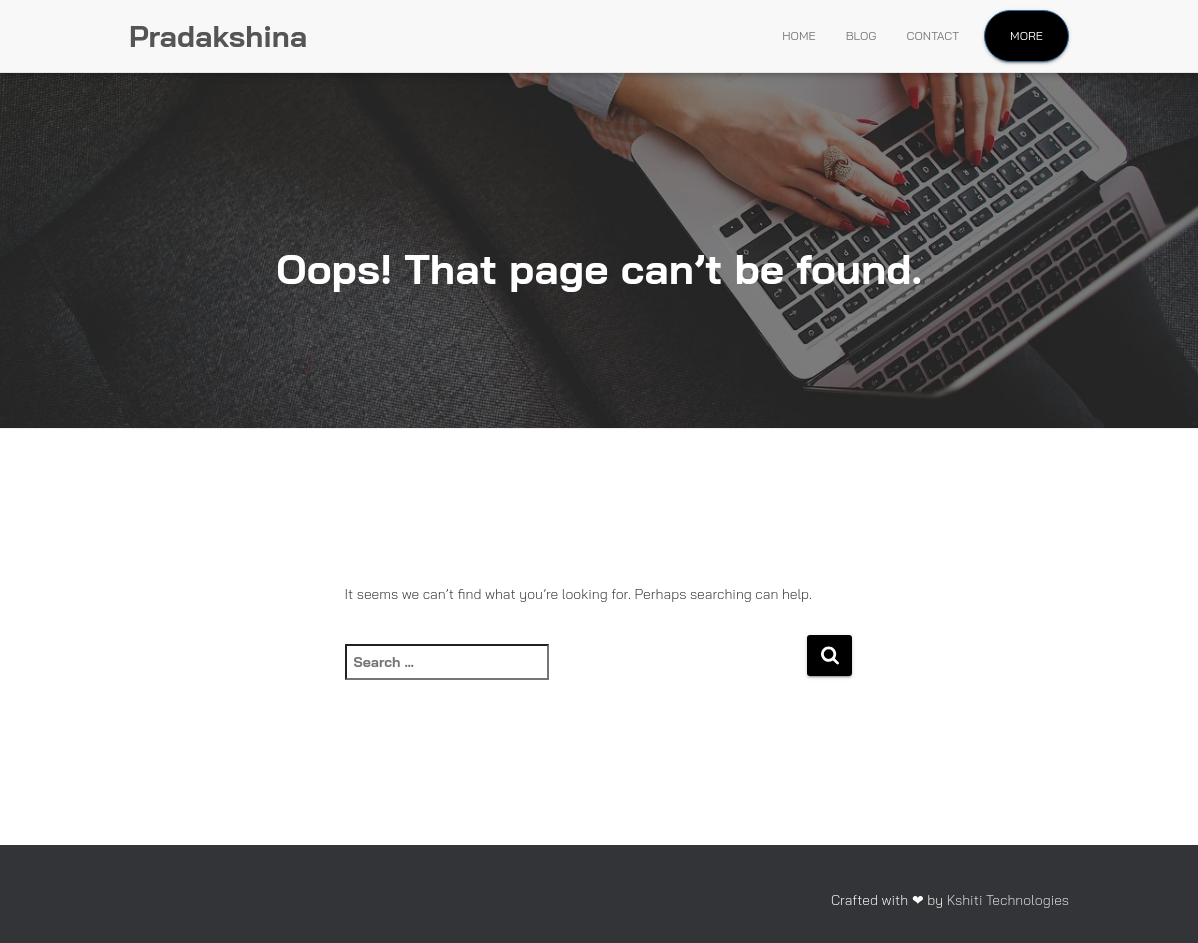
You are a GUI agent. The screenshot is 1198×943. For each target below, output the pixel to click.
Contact (933, 35)
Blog (861, 35)
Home (798, 35)
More (1026, 35)
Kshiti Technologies (1008, 900)
